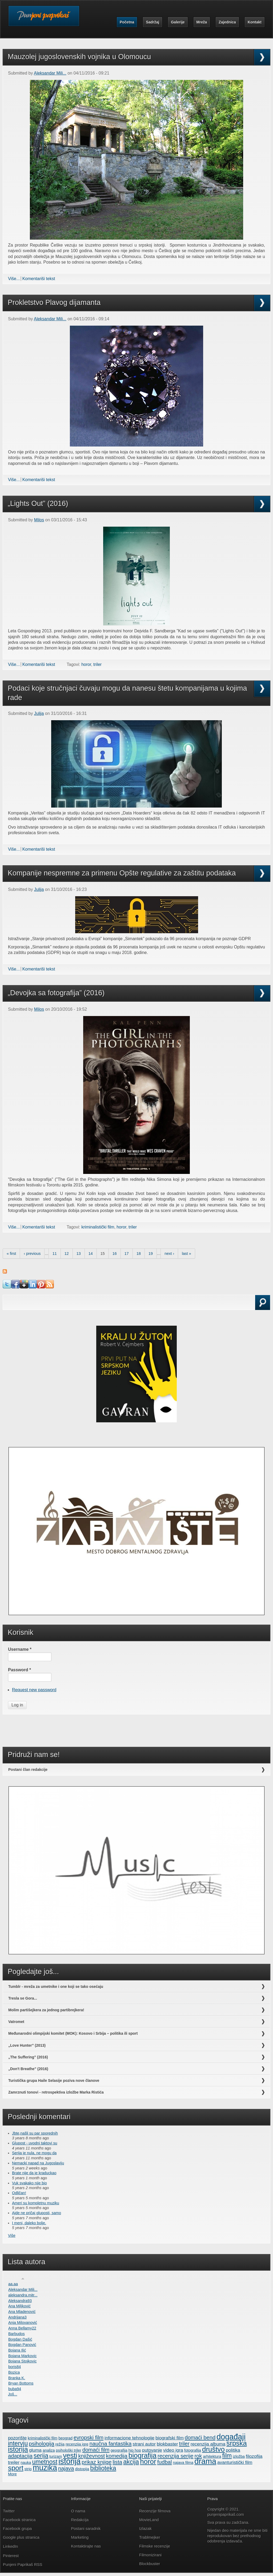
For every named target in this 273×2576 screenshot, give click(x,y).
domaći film (96, 2450)
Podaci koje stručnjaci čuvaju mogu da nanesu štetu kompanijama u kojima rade (127, 693)
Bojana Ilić (17, 2350)
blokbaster (167, 2444)
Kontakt (255, 22)
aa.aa (13, 2284)
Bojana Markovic (22, 2356)
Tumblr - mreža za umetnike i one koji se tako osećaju (55, 1986)
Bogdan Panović (22, 2344)
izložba (239, 2456)
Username (19, 1649)
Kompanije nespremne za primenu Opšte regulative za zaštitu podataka (122, 873)
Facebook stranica (19, 2519)
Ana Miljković (19, 2306)
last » (186, 1253)
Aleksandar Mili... (50, 73)
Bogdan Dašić (20, 2339)
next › (169, 1253)
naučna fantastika (111, 2444)
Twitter (9, 2511)
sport (15, 2468)
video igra (173, 2450)
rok (198, 2456)
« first (11, 1253)
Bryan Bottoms (20, 2383)
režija (60, 2444)
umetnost (44, 2461)
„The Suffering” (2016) (28, 2057)
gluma (35, 2450)
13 (79, 1253)
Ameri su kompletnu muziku (35, 2203)
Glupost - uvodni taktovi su (34, 2143)
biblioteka (103, 2468)
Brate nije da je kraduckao (34, 2173)
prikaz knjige (96, 2462)
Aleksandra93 (20, 2301)
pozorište (17, 2437)
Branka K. (16, 2378)
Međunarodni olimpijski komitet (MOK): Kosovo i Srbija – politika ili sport (73, 2033)
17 (127, 1253)
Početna (127, 22)
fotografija (192, 2450)
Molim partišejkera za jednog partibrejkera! (46, 2010)
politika (233, 2450)
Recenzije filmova (155, 2511)
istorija (69, 2461)
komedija (116, 2456)
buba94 (14, 2389)
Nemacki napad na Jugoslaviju (38, 2163)
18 (138, 1253)
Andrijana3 (17, 2317)
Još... (12, 2394)
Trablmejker (150, 2537)
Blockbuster (149, 2563)
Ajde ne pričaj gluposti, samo (36, 2213)
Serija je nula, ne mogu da (34, 2153)
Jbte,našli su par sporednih (35, 2133)
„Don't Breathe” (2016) (28, 2069)
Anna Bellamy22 (22, 2328)
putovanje (152, 2450)
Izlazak (145, 2528)
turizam (55, 2456)
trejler (13, 2462)
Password (19, 1670)
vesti (70, 2455)
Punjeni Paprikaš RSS (22, 2564)
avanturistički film (234, 2462)
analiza (49, 2450)
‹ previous (32, 1253)
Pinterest (11, 2555)
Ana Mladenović (21, 2311)
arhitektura (212, 2456)
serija (41, 2455)
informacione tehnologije (129, 2437)
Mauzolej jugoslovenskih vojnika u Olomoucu (79, 57)
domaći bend (200, 2437)
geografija (119, 2450)
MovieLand (149, 2519)
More (12, 2474)
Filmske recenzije (154, 2546)
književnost (91, 2456)
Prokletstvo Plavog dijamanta (54, 302)
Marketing (80, 2537)
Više (11, 2235)
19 (150, 1253)
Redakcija (80, 2519)
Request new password (34, 1690)
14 (91, 1253)
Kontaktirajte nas (86, 2546)
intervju (18, 2443)
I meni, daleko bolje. (29, 2223)
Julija (39, 713)
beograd (65, 2438)
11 (55, 1253)
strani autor (144, 2444)
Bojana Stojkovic (22, 2361)
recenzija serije (175, 2456)
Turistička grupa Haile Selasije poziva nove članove (53, 2080)
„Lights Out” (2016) (38, 503)
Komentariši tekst (38, 278)
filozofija (254, 2456)
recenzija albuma (208, 2444)
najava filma (183, 2462)
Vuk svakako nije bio (29, 2183)
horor (86, 664)
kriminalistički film (97, 1227)
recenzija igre (77, 2444)
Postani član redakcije (27, 1769)
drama (205, 2461)
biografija (142, 2455)
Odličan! (19, 2193)
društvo (213, 2449)
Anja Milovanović (22, 2322)
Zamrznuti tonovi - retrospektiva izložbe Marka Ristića (56, 2092)
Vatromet (16, 2022)
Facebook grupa (17, 2528)
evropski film (88, 2437)
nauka (26, 2462)
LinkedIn (10, 2546)
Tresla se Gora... (22, 1998)
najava (66, 2468)
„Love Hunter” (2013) (27, 2045)
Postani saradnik (86, 2528)
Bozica (14, 2372)
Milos (39, 520)
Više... (14, 278)
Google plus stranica (21, 2537)
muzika (45, 2467)
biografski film (169, 2437)
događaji (231, 2436)
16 (115, 1253)
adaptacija (20, 2456)
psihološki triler (68, 2450)
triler (97, 664)
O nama (78, 2511)
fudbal (164, 2462)
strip (28, 2469)
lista (117, 2462)
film (227, 2455)
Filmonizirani (150, 2555)
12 (67, 1253)
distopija (82, 2469)
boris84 (14, 2367)
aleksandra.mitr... (23, 2295)
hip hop (135, 2450)
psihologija (41, 2444)
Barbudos (16, 2334)
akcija (131, 2461)
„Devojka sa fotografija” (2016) (56, 993)
